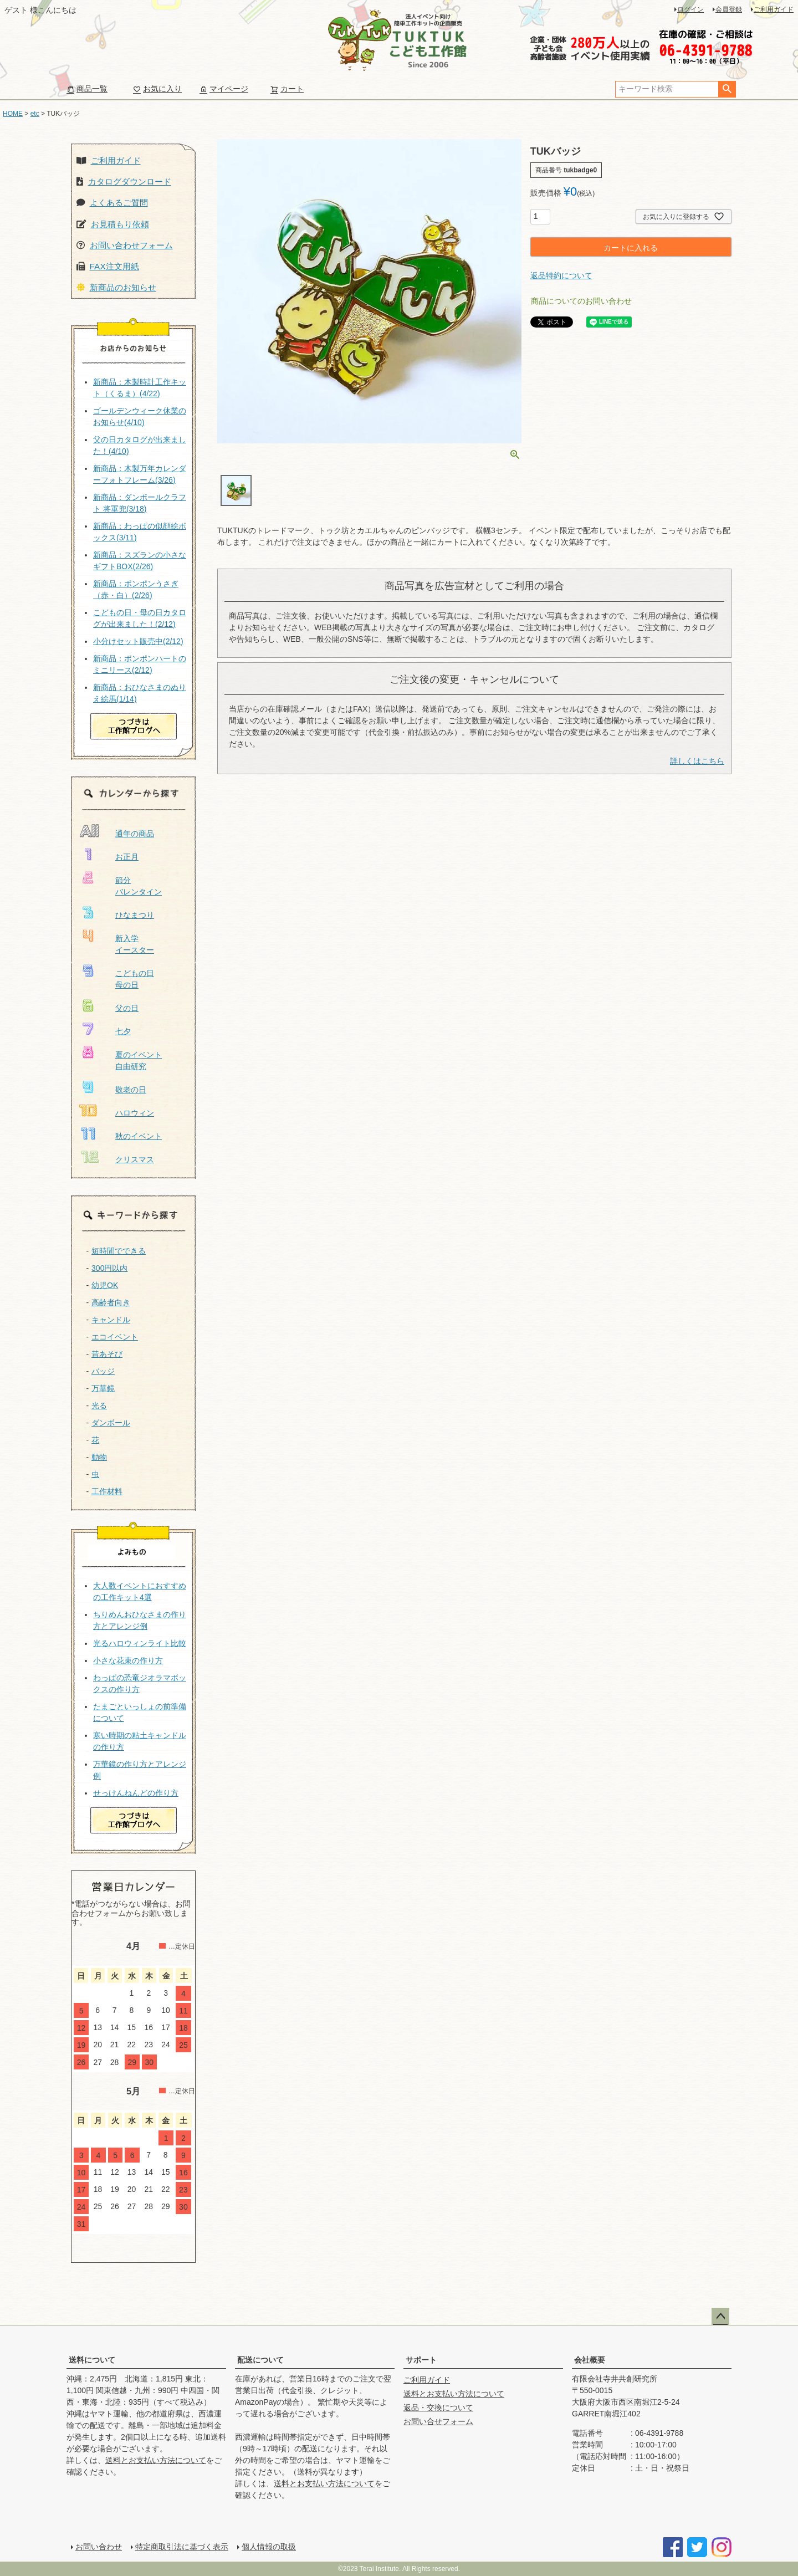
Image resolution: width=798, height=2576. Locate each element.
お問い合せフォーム (438, 2421)
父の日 (127, 1008)
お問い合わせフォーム (131, 245)
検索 (726, 89)
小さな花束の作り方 (128, 1660)
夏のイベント (138, 1054)
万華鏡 (103, 1388)
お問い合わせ (98, 2546)
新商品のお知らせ (123, 287)
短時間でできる (118, 1250)
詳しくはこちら (697, 761)
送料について (92, 2359)
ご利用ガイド (774, 9)
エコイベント (114, 1336)
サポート (421, 2359)
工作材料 (106, 1491)
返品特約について (561, 275)
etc (34, 113)
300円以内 (109, 1268)
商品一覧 (87, 88)
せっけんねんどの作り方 (135, 1792)
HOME (13, 113)
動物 (99, 1457)
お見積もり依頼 (120, 224)
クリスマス (134, 1159)
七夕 (123, 1031)
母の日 (127, 984)
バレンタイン (138, 891)
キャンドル (110, 1319)
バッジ (103, 1371)
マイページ (224, 88)
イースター (134, 949)
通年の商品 (134, 833)
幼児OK (104, 1285)
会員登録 (728, 9)
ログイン (690, 9)
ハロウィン (134, 1112)
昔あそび (106, 1354)
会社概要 (589, 2359)
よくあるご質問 (119, 202)
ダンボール (110, 1422)
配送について (260, 2359)
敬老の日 (130, 1089)
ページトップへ (720, 2316)
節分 (123, 880)
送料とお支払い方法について (155, 2460)
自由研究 (130, 1066)
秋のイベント (138, 1136)
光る (99, 1405)
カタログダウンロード (129, 181)
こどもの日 (134, 973)
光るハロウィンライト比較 (139, 1643)
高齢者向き (110, 1302)
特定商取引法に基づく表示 (181, 2546)
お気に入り (157, 88)
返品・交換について (438, 2407)
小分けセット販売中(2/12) (138, 641)
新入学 (127, 938)
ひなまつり (134, 915)
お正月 (127, 856)
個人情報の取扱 (269, 2546)
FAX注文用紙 (114, 266)
